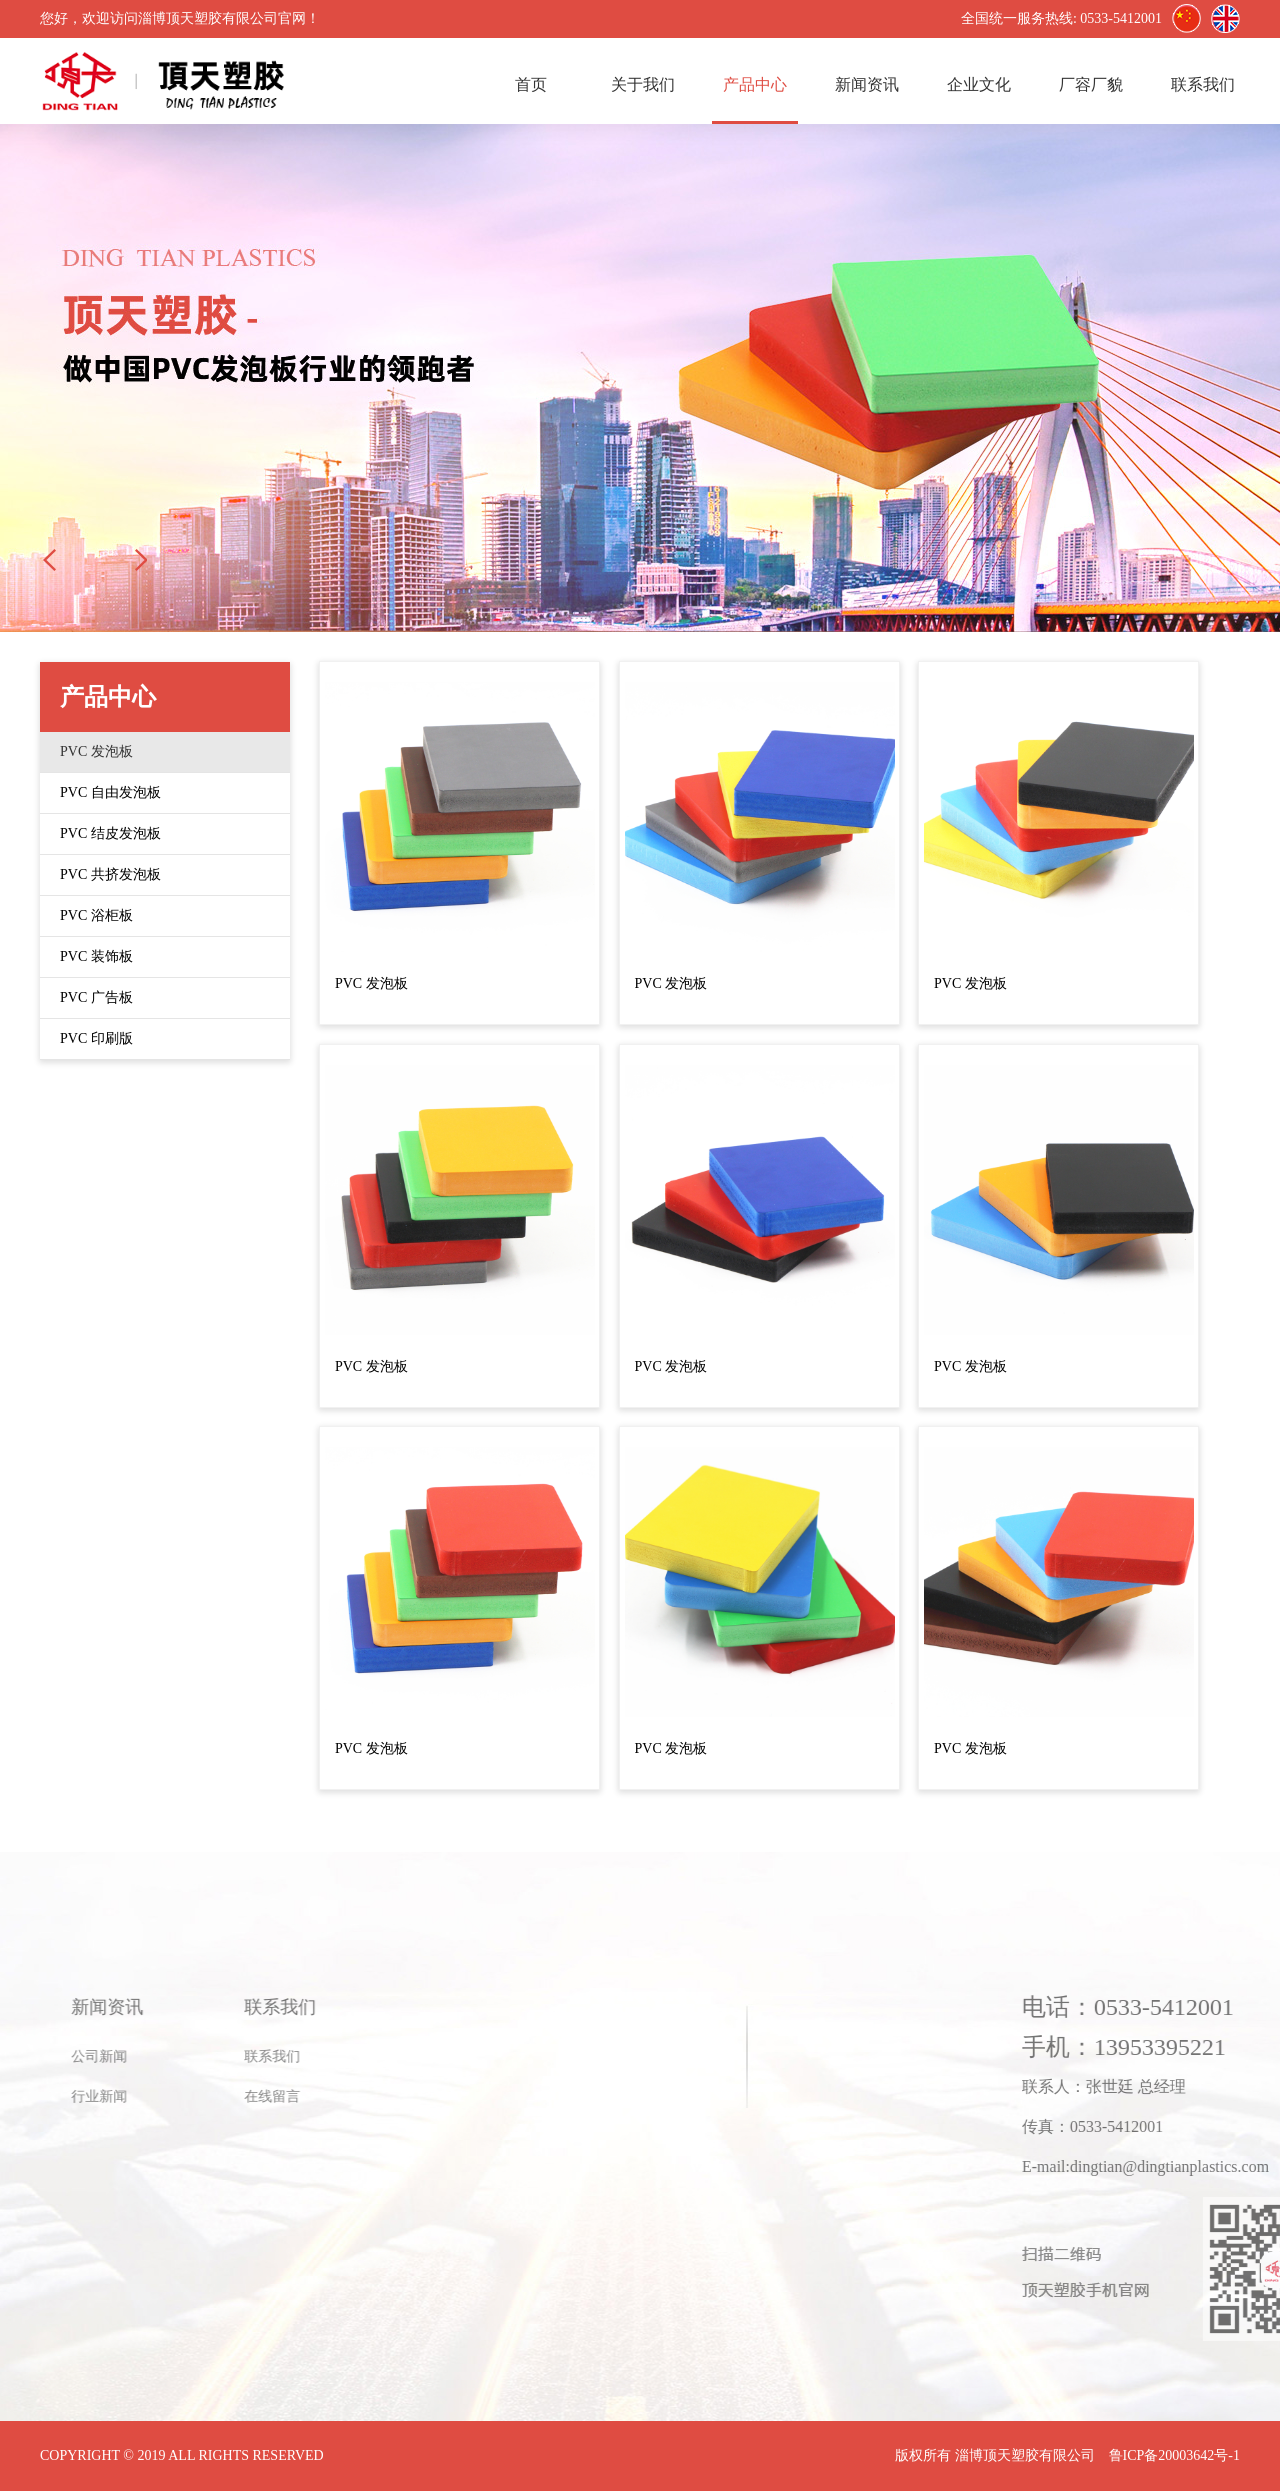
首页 (531, 84)
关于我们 (643, 84)
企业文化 (979, 84)
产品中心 (755, 84)
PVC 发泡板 (371, 983)
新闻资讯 (867, 84)
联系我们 (1203, 84)
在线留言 (125, 2096)
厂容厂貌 (1091, 84)
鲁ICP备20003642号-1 (1174, 2455)
